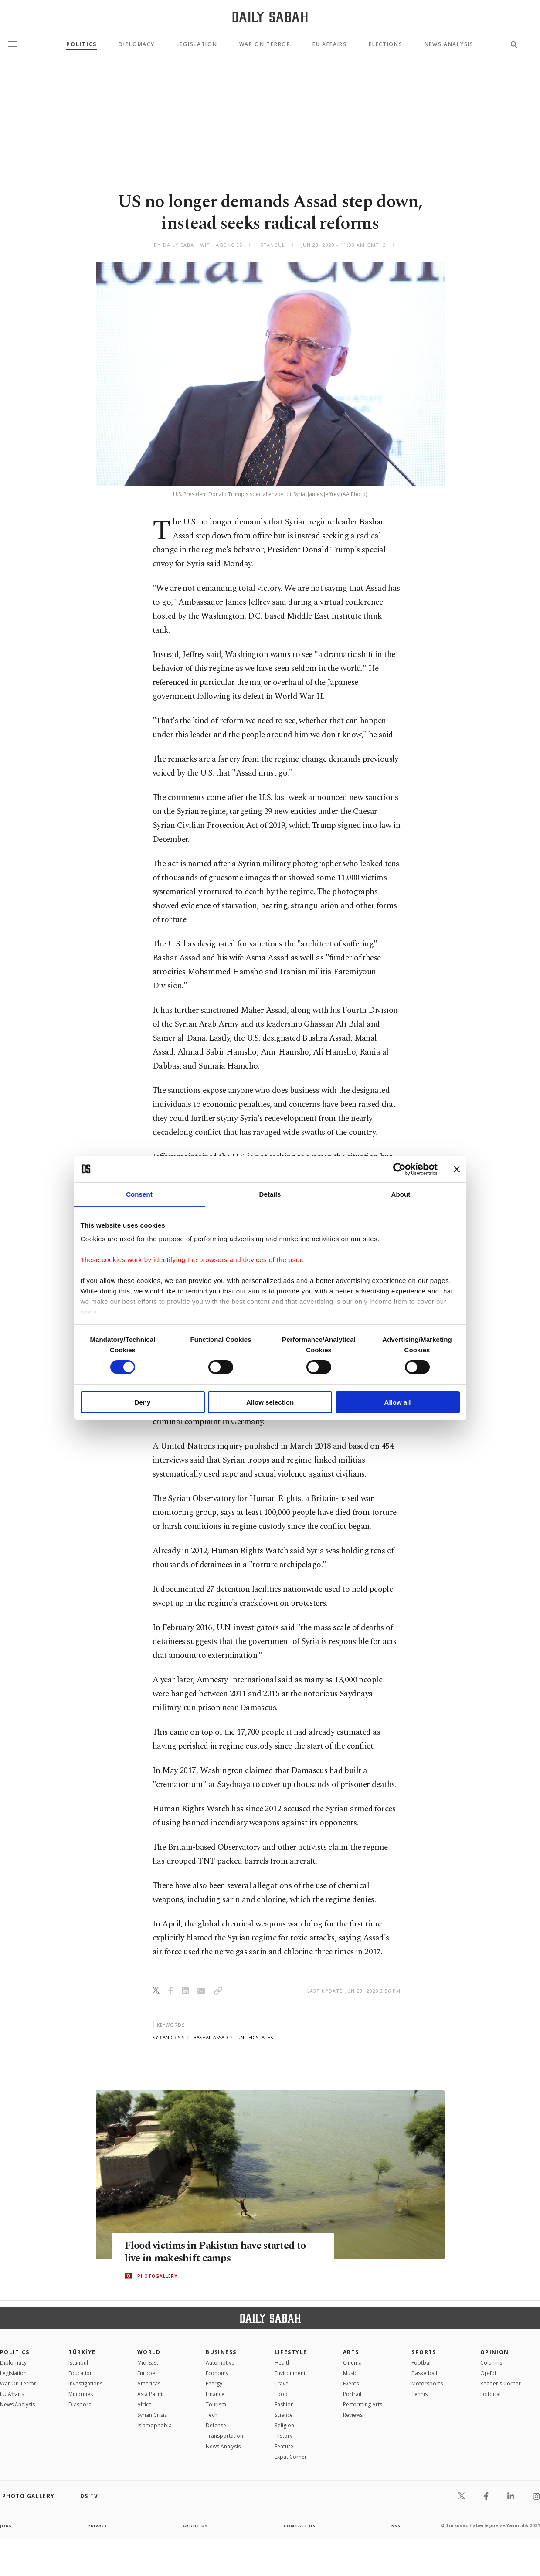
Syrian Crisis (152, 2415)
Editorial (490, 2394)
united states (255, 2037)
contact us (300, 2525)
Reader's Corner (500, 2383)
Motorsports (427, 2383)
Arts (351, 2352)
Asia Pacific (151, 2394)
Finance (215, 2394)
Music (350, 2373)
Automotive (220, 2362)
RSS (396, 2525)
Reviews (353, 2415)
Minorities (80, 2394)
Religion (284, 2425)
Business (221, 2352)
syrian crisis (168, 2037)
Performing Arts (362, 2404)
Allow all (397, 1402)
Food (281, 2394)
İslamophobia (154, 2425)
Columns (491, 2362)
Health (283, 2362)
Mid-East (147, 2362)
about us (196, 2525)
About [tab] (401, 1194)
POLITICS (15, 2352)
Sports (423, 2352)
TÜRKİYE (81, 2352)
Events (351, 2383)
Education (80, 2373)
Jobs (6, 2525)
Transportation (224, 2436)
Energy (214, 2383)
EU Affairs (329, 44)
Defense (216, 2425)
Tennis (419, 2394)
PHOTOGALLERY (157, 2276)
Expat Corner (291, 2456)
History (283, 2436)
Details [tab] (270, 1194)
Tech (211, 2415)
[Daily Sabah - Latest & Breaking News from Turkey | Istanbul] (270, 16)
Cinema (352, 2362)
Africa (144, 2404)
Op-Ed (488, 2373)
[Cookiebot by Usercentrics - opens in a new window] (399, 1168)
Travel (282, 2383)
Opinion (494, 2352)
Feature (284, 2446)
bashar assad (211, 2037)
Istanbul (78, 2362)
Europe (146, 2373)
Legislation (197, 44)
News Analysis (449, 44)
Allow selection (270, 1402)
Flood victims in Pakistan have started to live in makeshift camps (220, 2252)
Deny (143, 1402)
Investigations (85, 2383)
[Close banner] (457, 1169)
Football (421, 2362)
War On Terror (265, 44)
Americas (148, 2383)
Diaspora (80, 2404)
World (148, 2352)
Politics (81, 44)
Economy (217, 2373)
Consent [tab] (139, 1194)
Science (284, 2415)
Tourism (216, 2404)
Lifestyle (291, 2352)
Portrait (352, 2394)
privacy (97, 2525)
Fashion (284, 2404)
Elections (385, 44)
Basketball (424, 2373)
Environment (290, 2373)
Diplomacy (136, 44)
